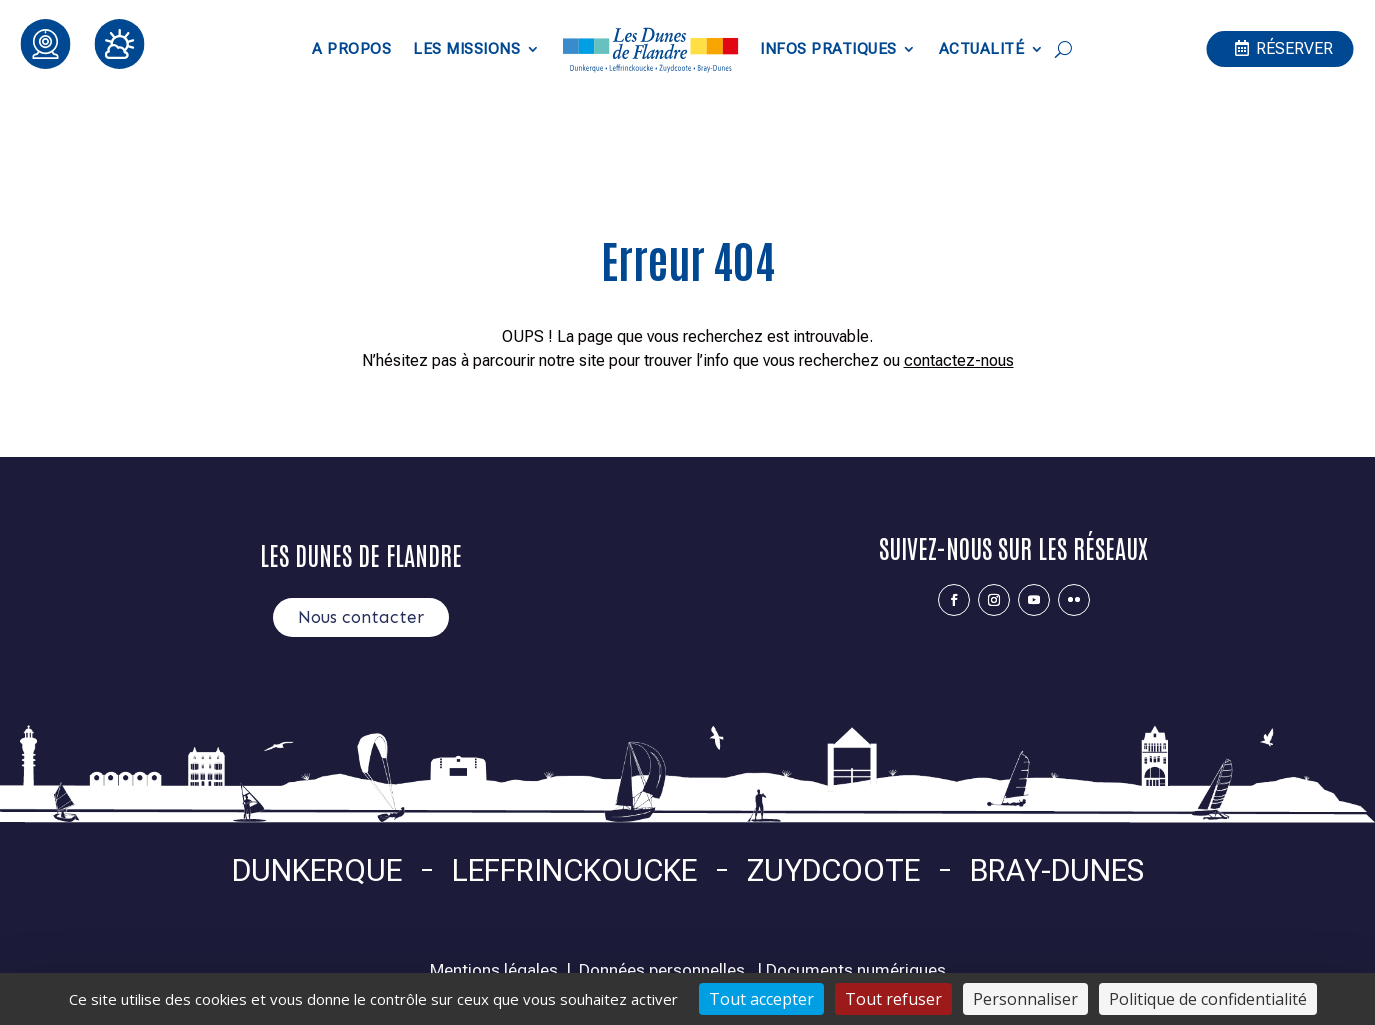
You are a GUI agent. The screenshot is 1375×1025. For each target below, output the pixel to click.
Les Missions (466, 49)
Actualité (982, 49)
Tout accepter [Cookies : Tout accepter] (761, 999)
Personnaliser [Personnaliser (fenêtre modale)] (1025, 999)
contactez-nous (959, 360)
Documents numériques (856, 970)
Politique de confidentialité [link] (1208, 999)
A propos (351, 49)
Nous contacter (361, 617)
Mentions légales (494, 970)
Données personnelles (662, 970)
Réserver (1294, 48)
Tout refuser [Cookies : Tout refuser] (893, 999)
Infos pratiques (828, 49)
